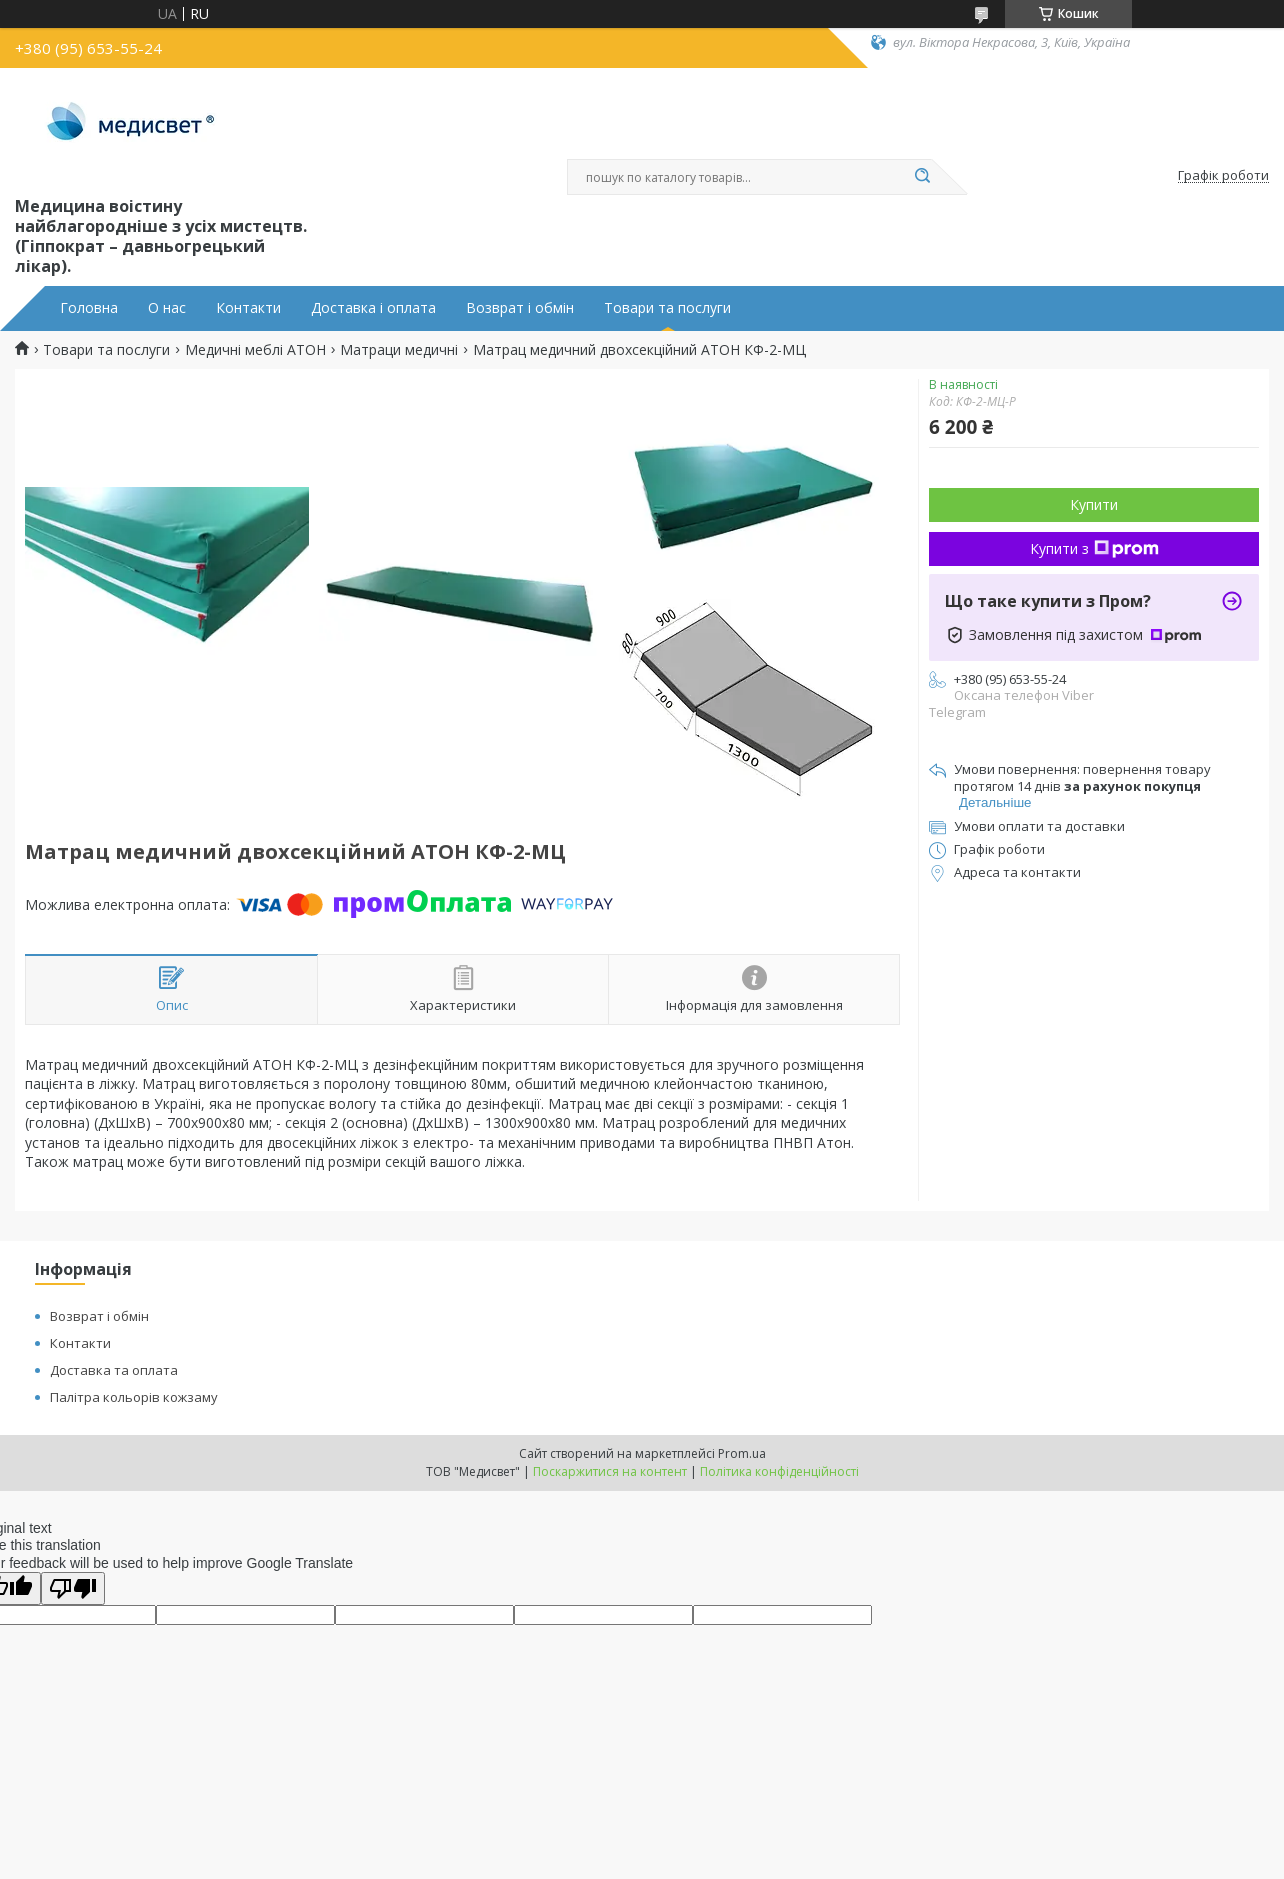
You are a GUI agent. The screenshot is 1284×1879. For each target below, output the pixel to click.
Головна (89, 308)
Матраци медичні (399, 350)
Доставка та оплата (114, 1370)
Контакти (248, 308)
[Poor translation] (73, 1588)
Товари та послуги (667, 308)
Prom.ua (742, 1453)
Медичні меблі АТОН (255, 350)
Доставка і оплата (373, 308)
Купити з (1094, 548)
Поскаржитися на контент (610, 1471)
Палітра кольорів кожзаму (134, 1397)
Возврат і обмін (520, 308)
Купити (1094, 504)
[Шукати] (922, 177)
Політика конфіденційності (779, 1471)
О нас (167, 308)
